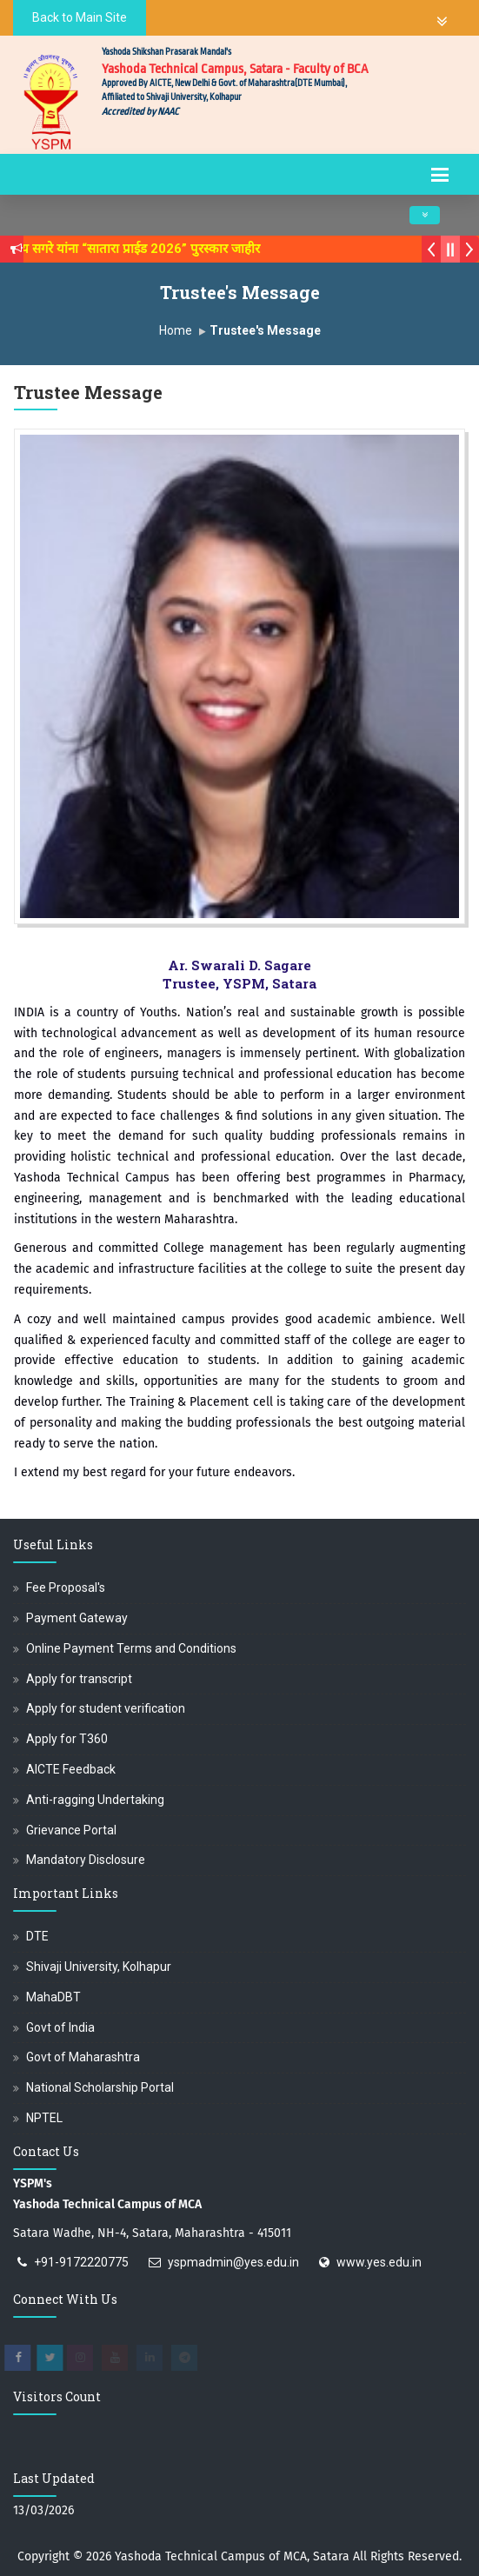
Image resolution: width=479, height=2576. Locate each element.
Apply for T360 (67, 1739)
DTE (37, 1936)
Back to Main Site (79, 17)
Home (175, 330)
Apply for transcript (79, 1679)
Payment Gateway (77, 1618)
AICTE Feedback (71, 1769)
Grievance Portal (71, 1830)
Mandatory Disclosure (85, 1860)
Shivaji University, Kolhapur (98, 1967)
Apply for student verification (105, 1708)
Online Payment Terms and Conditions (131, 1648)
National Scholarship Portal (100, 2087)
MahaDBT (53, 1997)
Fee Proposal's (65, 1587)
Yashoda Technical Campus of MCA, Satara (232, 2556)
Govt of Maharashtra (83, 2057)
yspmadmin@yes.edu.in (233, 2262)
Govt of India (60, 2027)
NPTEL (44, 2118)
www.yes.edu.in (379, 2262)
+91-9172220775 (81, 2262)
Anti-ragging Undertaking (95, 1800)
